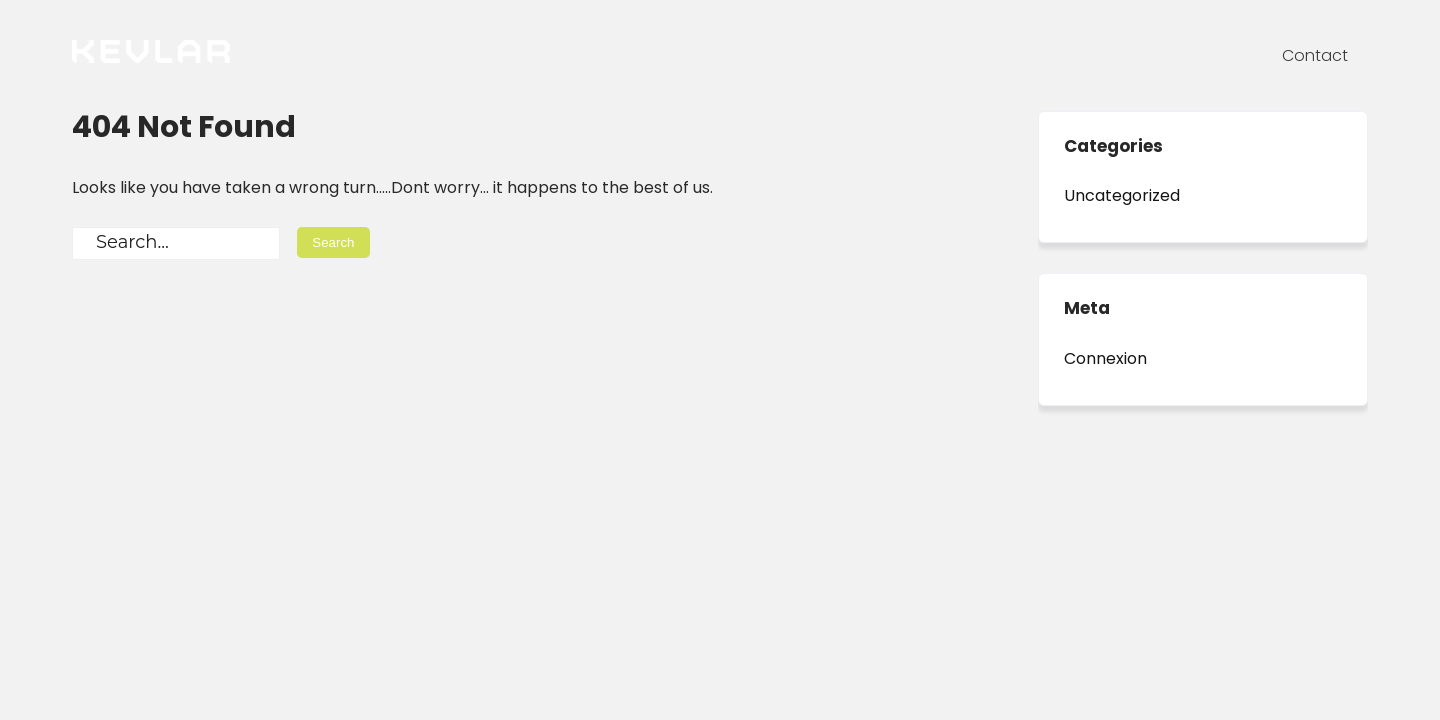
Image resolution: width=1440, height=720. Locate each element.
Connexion (1105, 358)
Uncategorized (1122, 195)
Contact (1315, 55)
